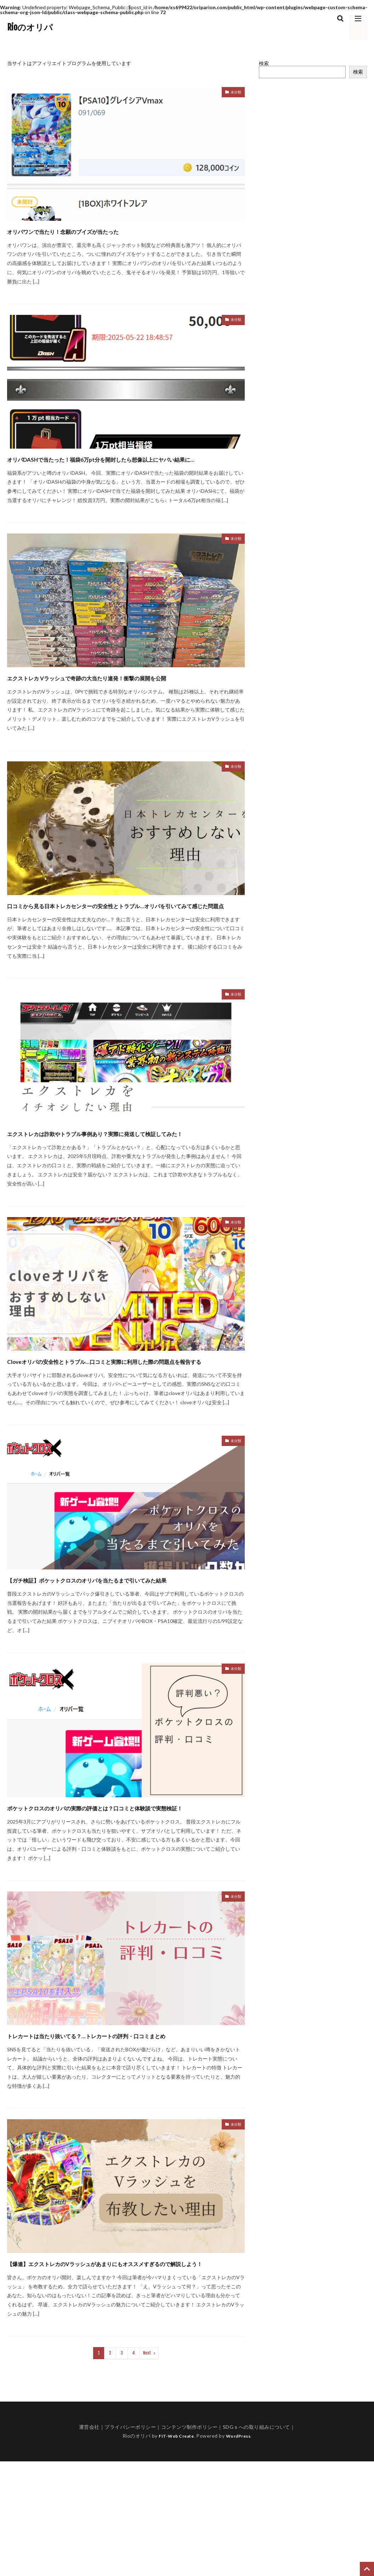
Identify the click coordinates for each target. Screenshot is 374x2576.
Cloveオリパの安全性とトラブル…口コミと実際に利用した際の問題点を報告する (122, 1417)
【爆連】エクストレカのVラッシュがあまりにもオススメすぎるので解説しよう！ (124, 2370)
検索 (264, 63)
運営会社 (89, 2541)
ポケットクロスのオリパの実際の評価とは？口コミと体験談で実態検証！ (125, 1889)
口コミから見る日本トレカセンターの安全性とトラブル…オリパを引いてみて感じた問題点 (124, 936)
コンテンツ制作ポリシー (189, 2541)
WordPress (241, 2550)
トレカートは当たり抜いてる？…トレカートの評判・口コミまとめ (124, 2130)
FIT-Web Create (174, 2550)
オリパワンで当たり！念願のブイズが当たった (99, 230)
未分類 (233, 93)
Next (147, 2467)
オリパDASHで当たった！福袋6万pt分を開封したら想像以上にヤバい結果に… (125, 464)
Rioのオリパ (30, 27)
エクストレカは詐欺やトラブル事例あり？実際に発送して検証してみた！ (125, 1177)
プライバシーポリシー (130, 2541)
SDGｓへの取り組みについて (256, 2541)
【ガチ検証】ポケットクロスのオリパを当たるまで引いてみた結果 (125, 1649)
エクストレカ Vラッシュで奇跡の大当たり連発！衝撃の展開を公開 (124, 696)
